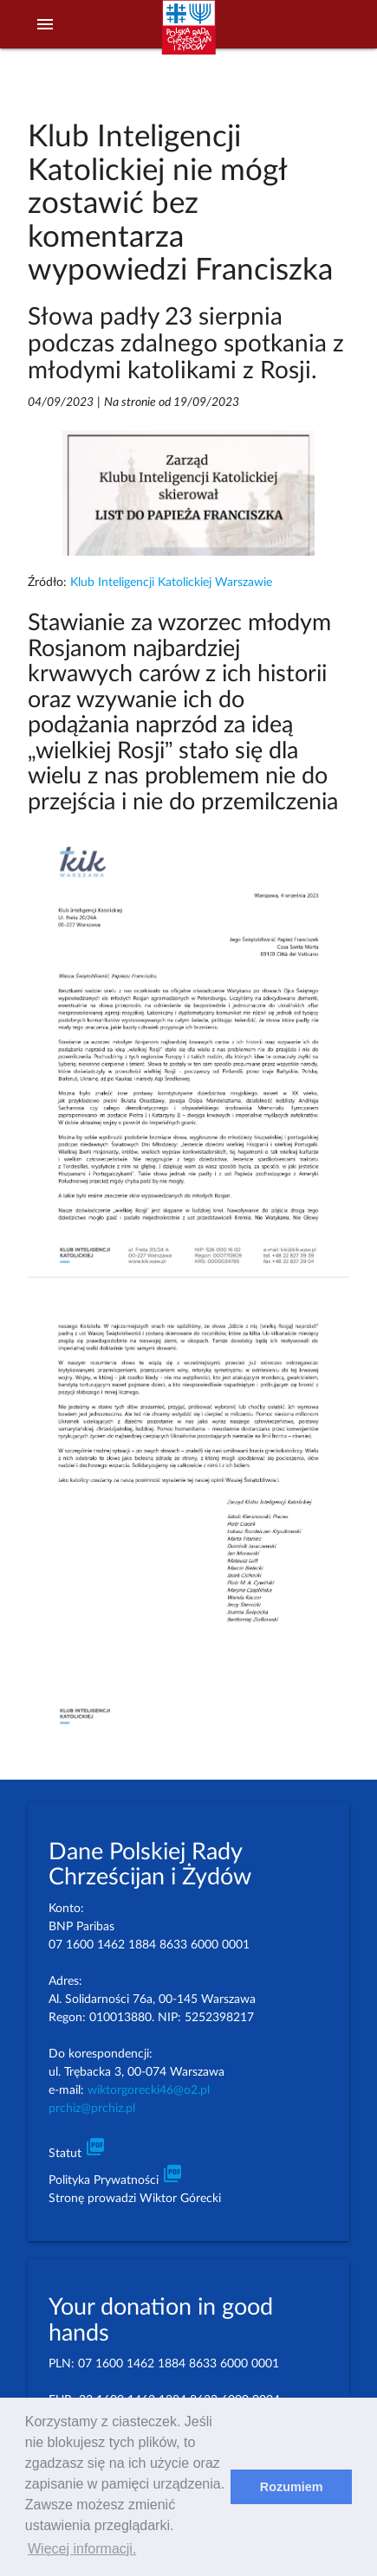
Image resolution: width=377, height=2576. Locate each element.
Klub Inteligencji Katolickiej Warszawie (171, 582)
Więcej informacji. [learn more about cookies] (82, 2548)
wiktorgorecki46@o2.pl (149, 2090)
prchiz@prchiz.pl (92, 2109)
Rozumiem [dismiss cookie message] (291, 2487)
